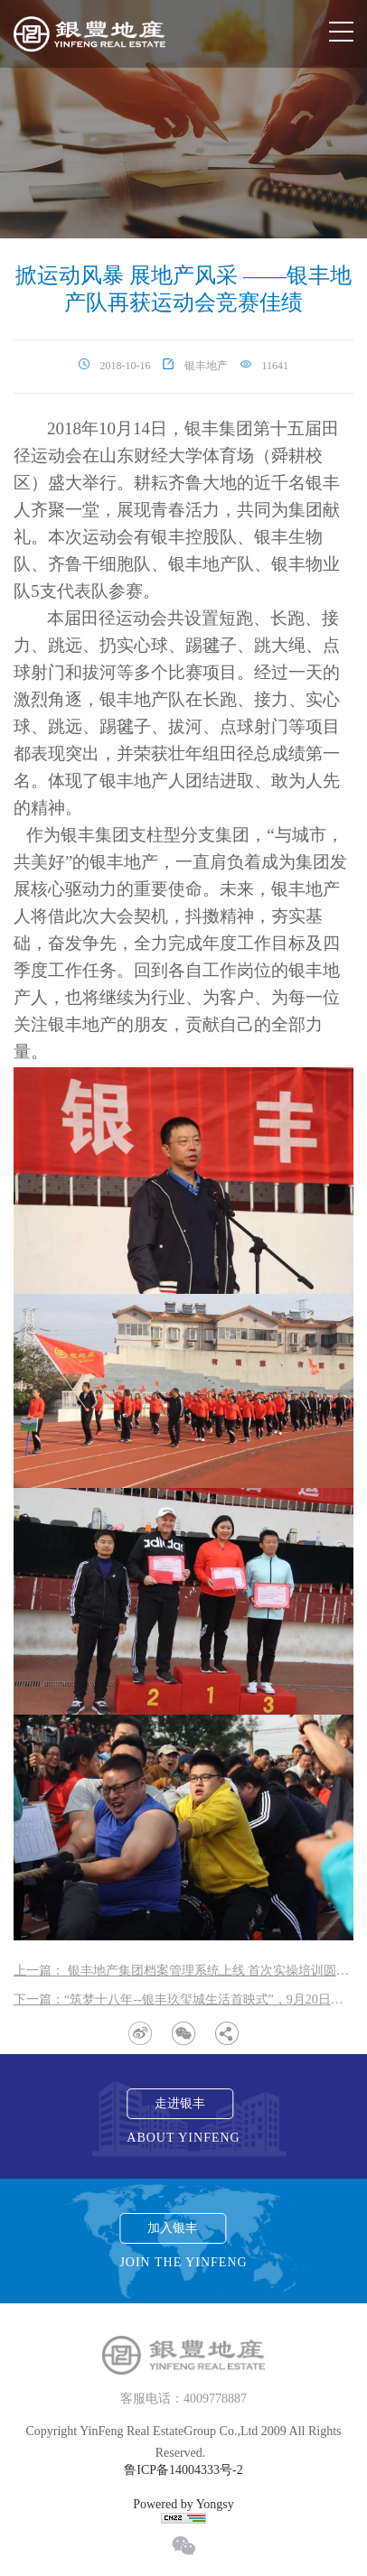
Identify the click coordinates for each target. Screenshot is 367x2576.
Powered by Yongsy (183, 2504)
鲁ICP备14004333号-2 (183, 2470)
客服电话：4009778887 (183, 2398)
